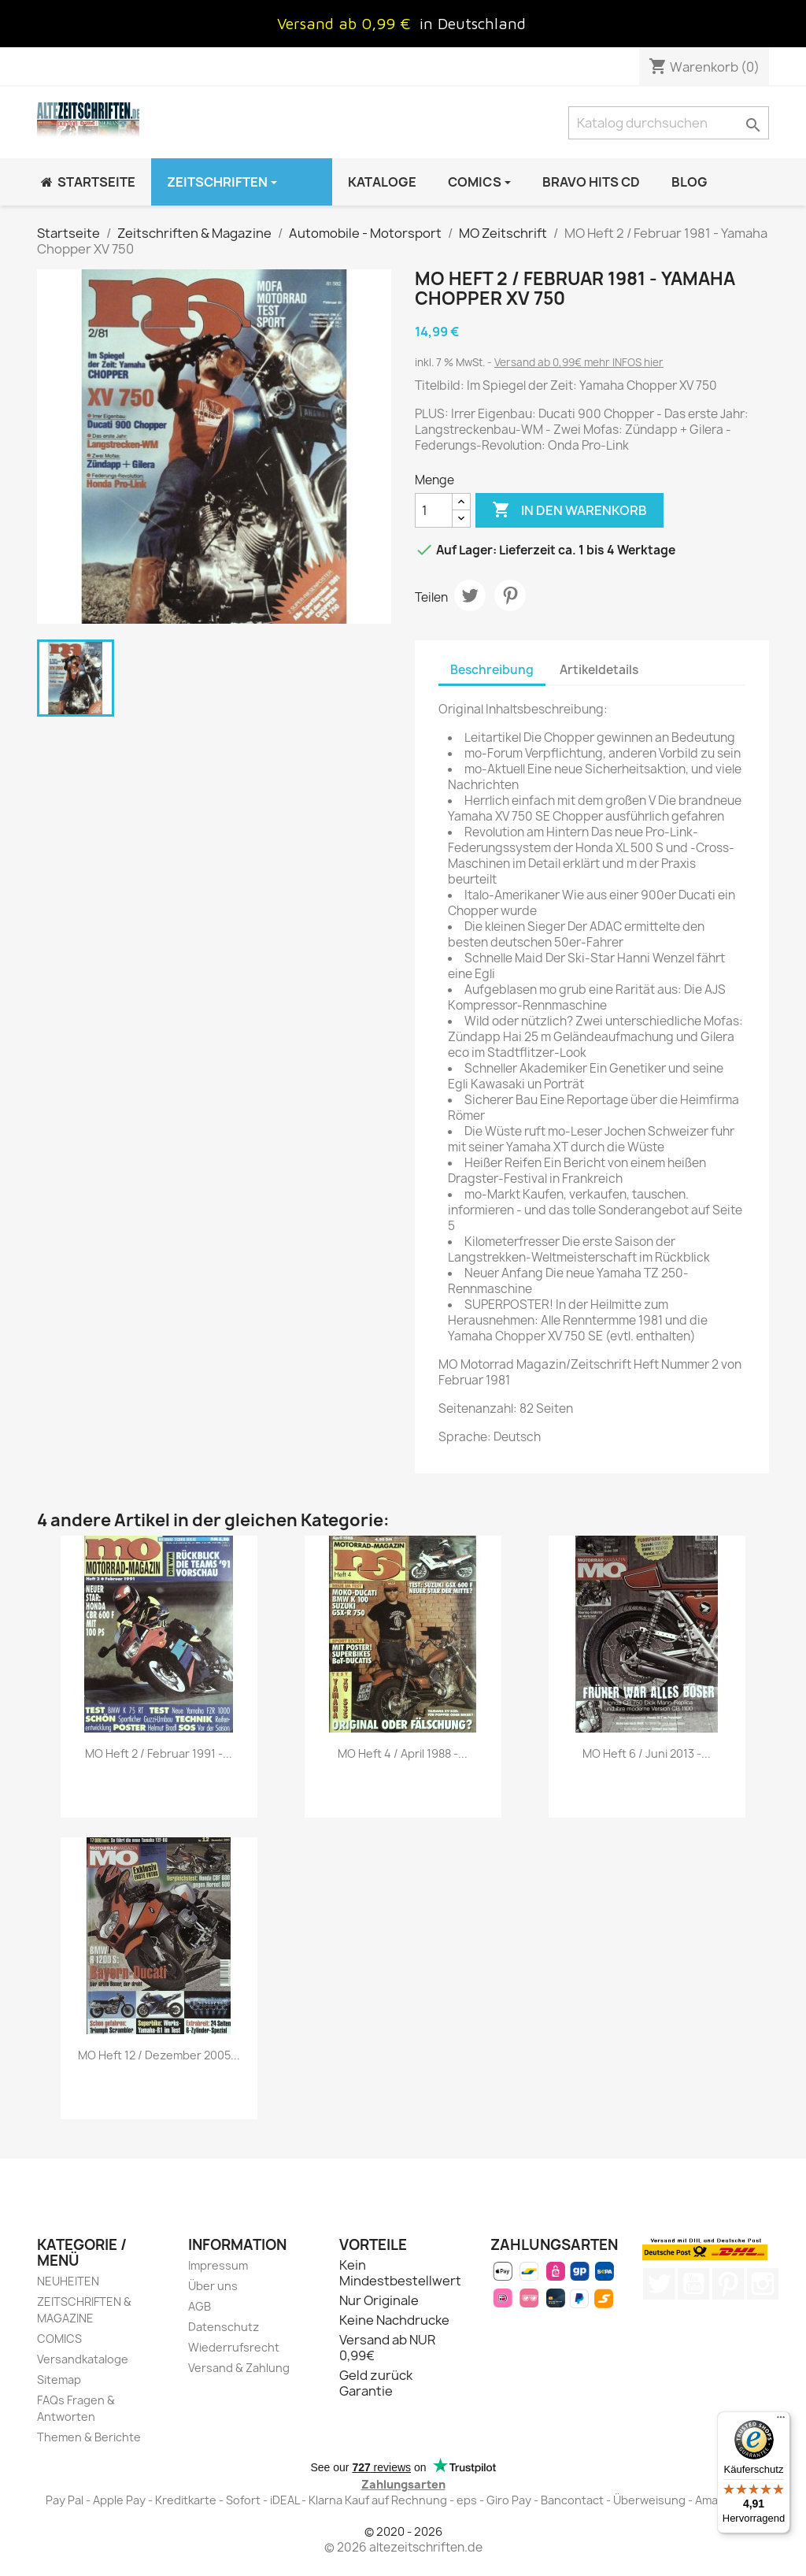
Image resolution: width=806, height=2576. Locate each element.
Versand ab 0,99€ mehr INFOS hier (579, 362)
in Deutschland (473, 23)
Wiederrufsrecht (233, 2347)
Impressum (218, 2265)
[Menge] (434, 510)
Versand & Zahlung (239, 2367)
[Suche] (668, 122)
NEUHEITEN (68, 2281)
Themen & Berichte (89, 2437)
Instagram (762, 2284)
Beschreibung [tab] (492, 670)
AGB (199, 2306)
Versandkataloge (82, 2359)
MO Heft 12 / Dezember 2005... (159, 2055)
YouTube (693, 2284)
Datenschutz (223, 2326)
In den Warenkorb (569, 510)
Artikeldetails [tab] (599, 670)
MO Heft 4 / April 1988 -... (403, 1753)
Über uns (213, 2285)
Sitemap (59, 2379)
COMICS (59, 2338)
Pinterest (510, 595)
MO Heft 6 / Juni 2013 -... (646, 1753)
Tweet (470, 595)
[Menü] (780, 2420)
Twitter (659, 2284)
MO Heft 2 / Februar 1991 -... (158, 1753)
